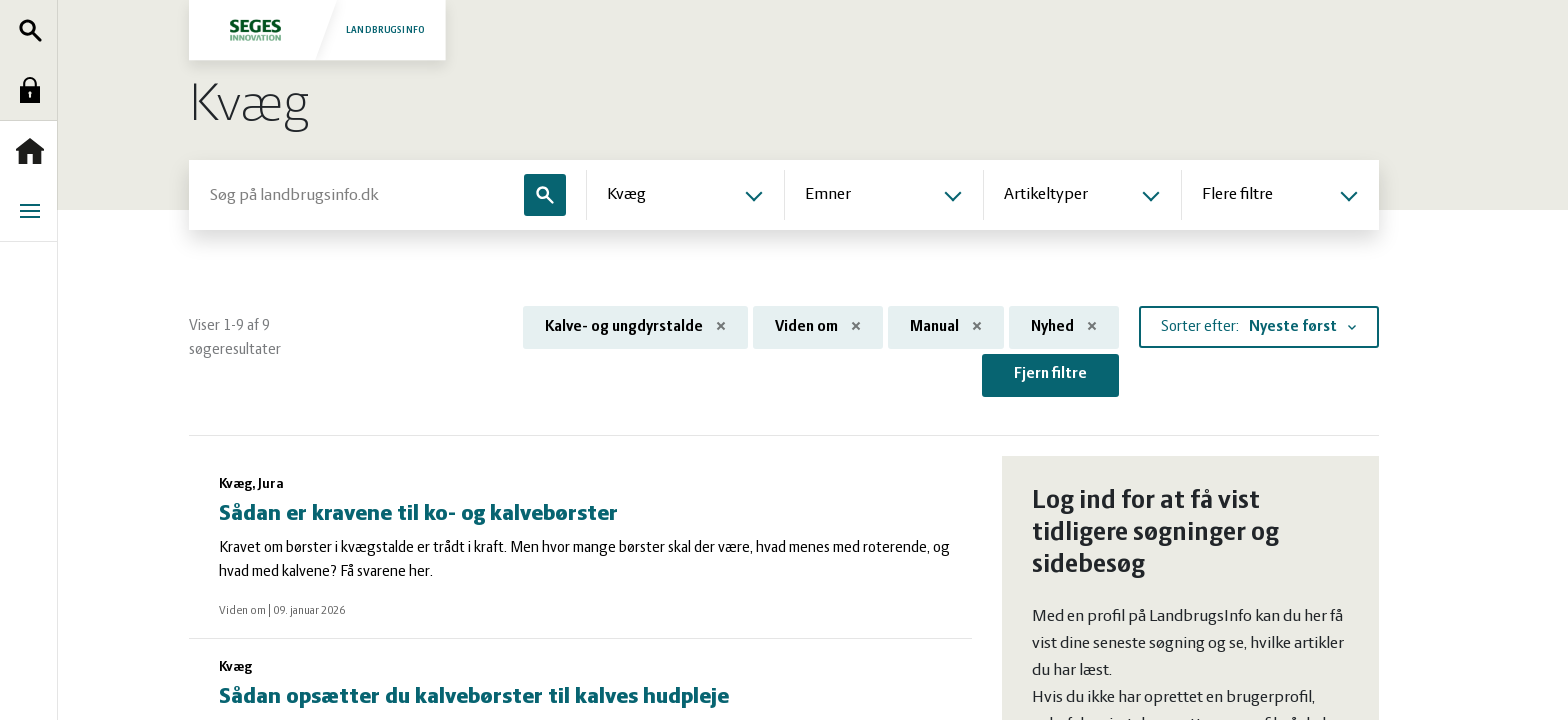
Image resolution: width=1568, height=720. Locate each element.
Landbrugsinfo (317, 29)
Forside (35, 151)
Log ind (35, 90)
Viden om (818, 327)
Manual (946, 327)
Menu (35, 211)
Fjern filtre (1050, 374)
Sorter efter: (1200, 327)
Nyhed (1064, 327)
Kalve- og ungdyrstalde (635, 327)
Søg (35, 30)
